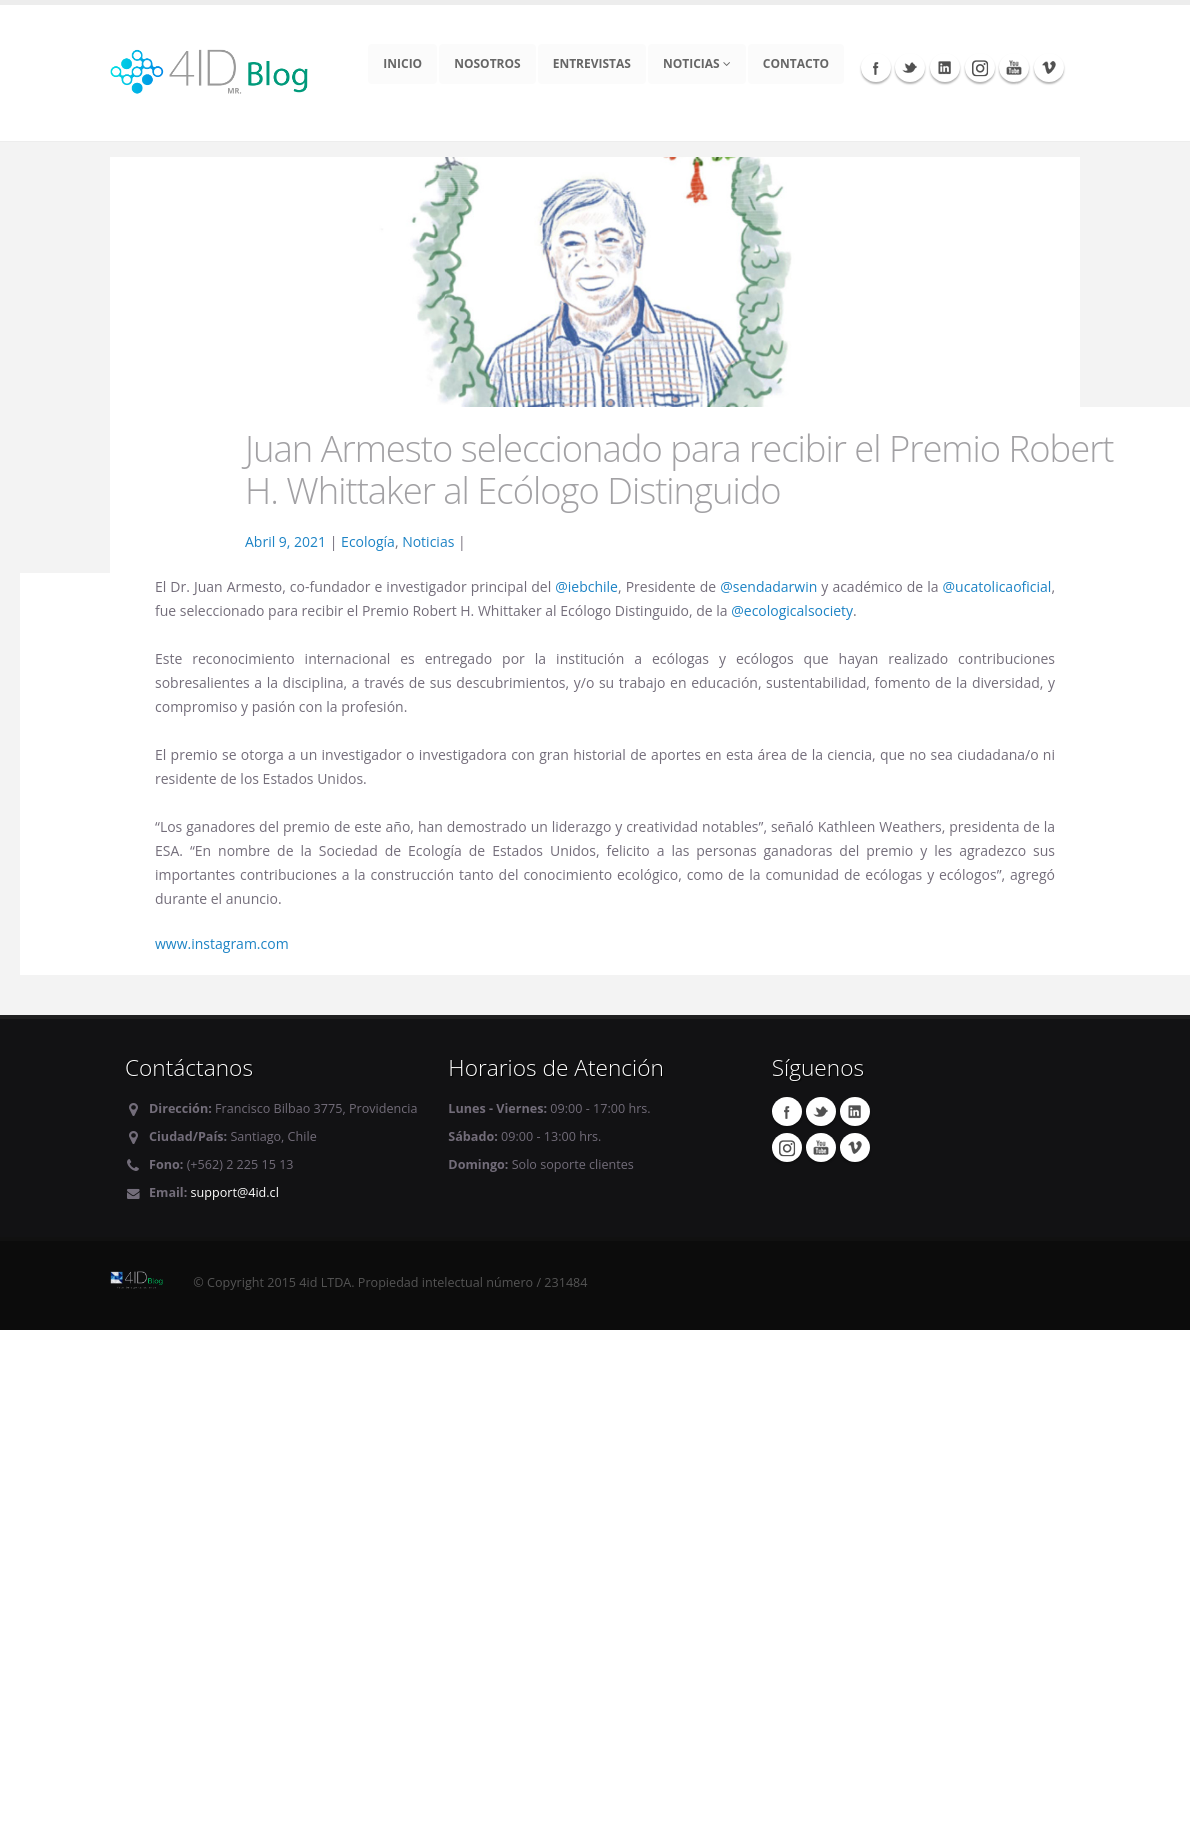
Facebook (876, 67)
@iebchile (586, 586)
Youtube (1014, 67)
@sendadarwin (768, 586)
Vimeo (1049, 67)
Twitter (910, 67)
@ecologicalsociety (792, 610)
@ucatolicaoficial (997, 586)
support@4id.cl (235, 1192)
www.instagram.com (222, 943)
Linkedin (945, 67)
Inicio (402, 63)
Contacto (796, 63)
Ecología (368, 541)
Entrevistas (592, 63)
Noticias (697, 63)
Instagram (980, 67)
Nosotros (487, 63)
